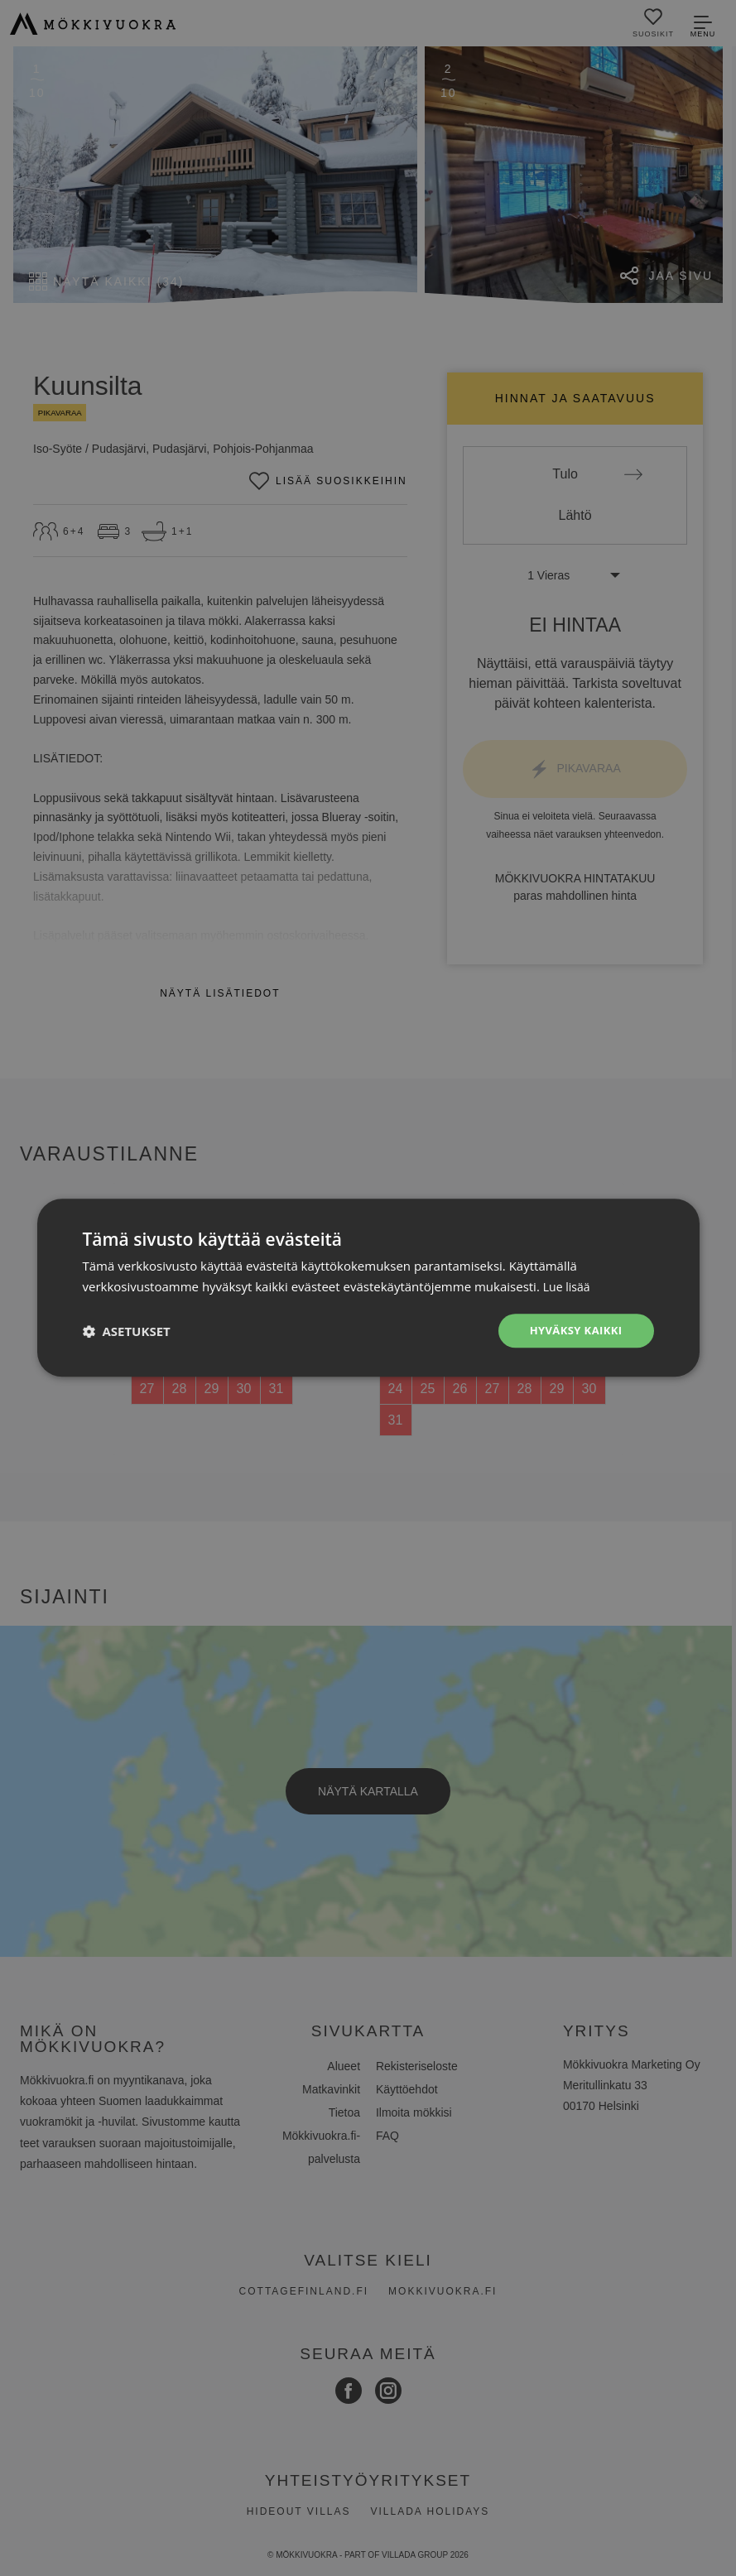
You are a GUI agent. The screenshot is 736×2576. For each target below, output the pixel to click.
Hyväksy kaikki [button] (572, 1330)
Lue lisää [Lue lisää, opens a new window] (568, 1285)
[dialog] (368, 1288)
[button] (127, 1331)
